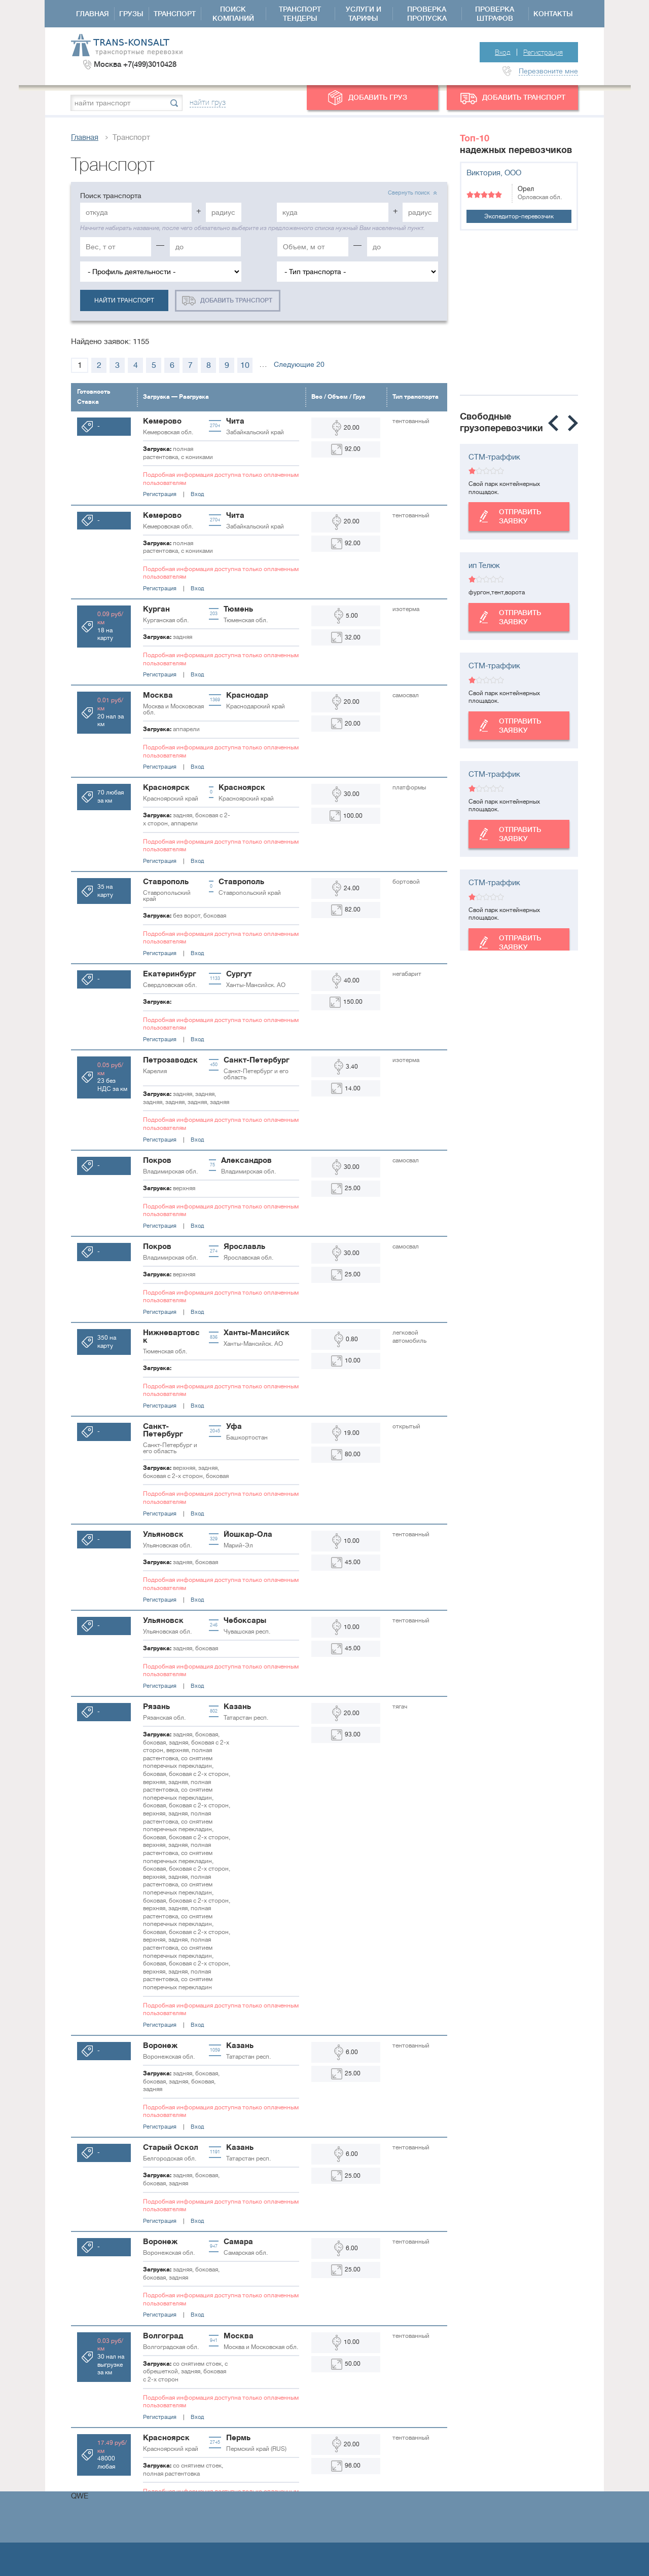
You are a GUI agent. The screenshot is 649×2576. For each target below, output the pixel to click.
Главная (84, 137)
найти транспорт (124, 300)
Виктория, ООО (493, 173)
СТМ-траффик (494, 457)
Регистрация (543, 52)
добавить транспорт (523, 97)
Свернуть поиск (409, 193)
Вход (503, 52)
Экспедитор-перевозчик (519, 216)
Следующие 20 (299, 364)
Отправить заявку (504, 516)
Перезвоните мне (548, 71)
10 (244, 365)
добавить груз (377, 97)
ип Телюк (484, 565)
